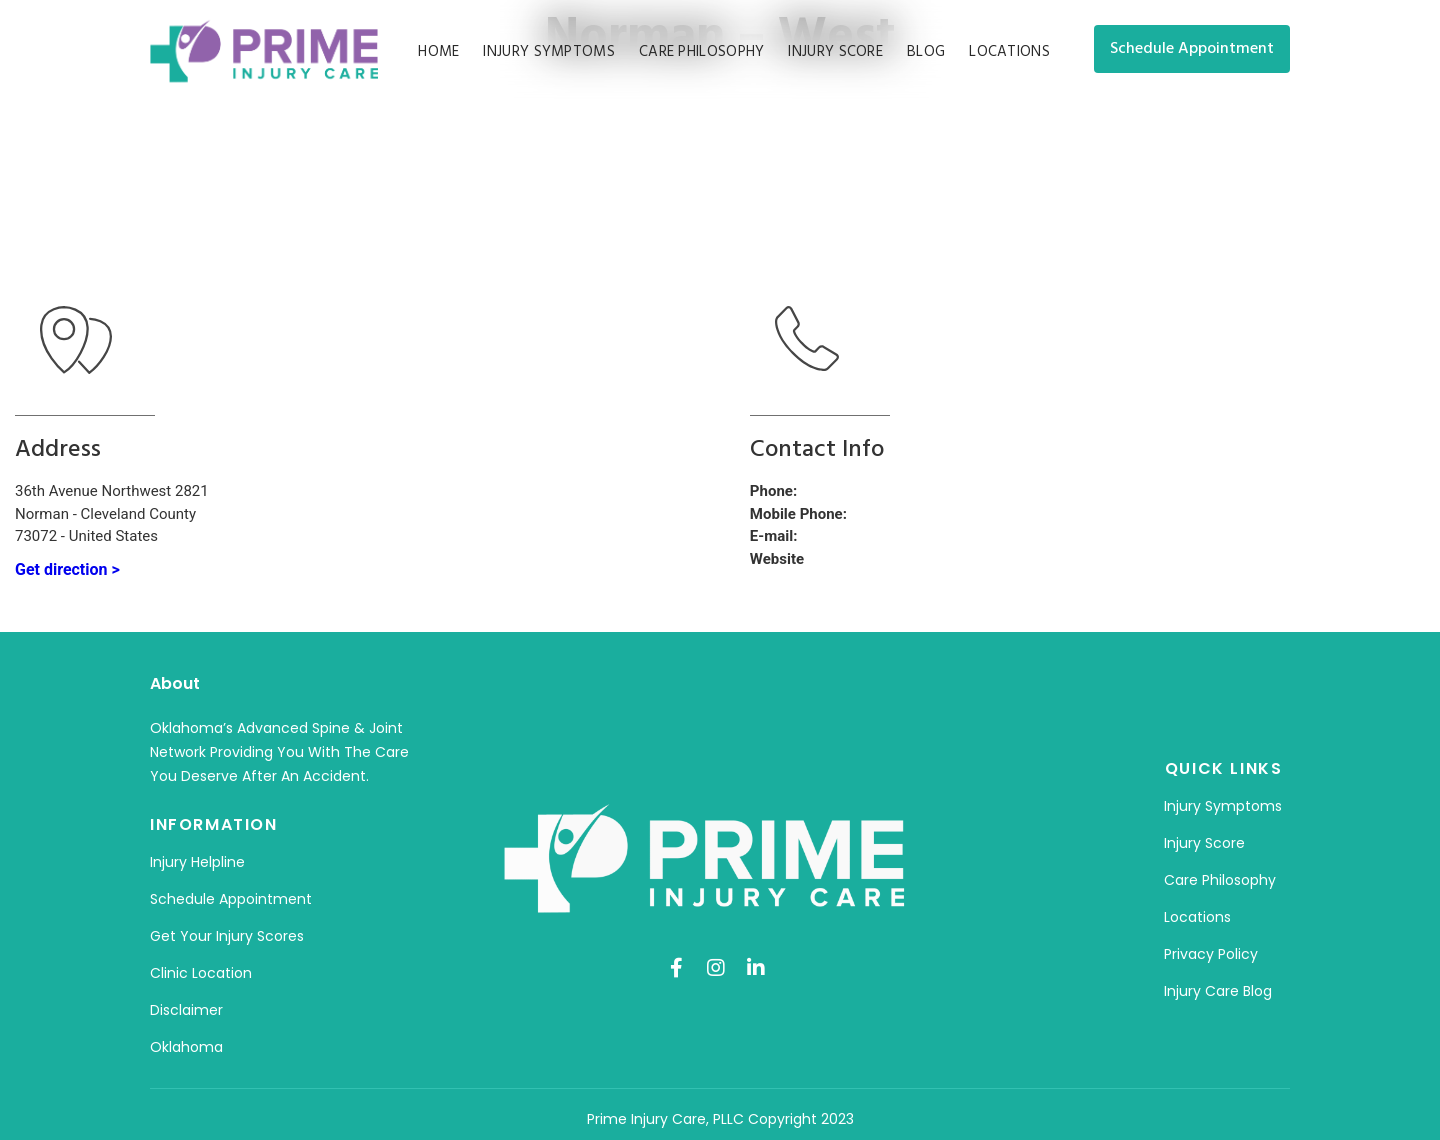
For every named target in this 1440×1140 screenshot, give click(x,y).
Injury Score (835, 52)
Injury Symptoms (549, 52)
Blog (926, 52)
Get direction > (67, 569)
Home (438, 52)
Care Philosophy (702, 52)
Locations (1009, 52)
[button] (1192, 49)
